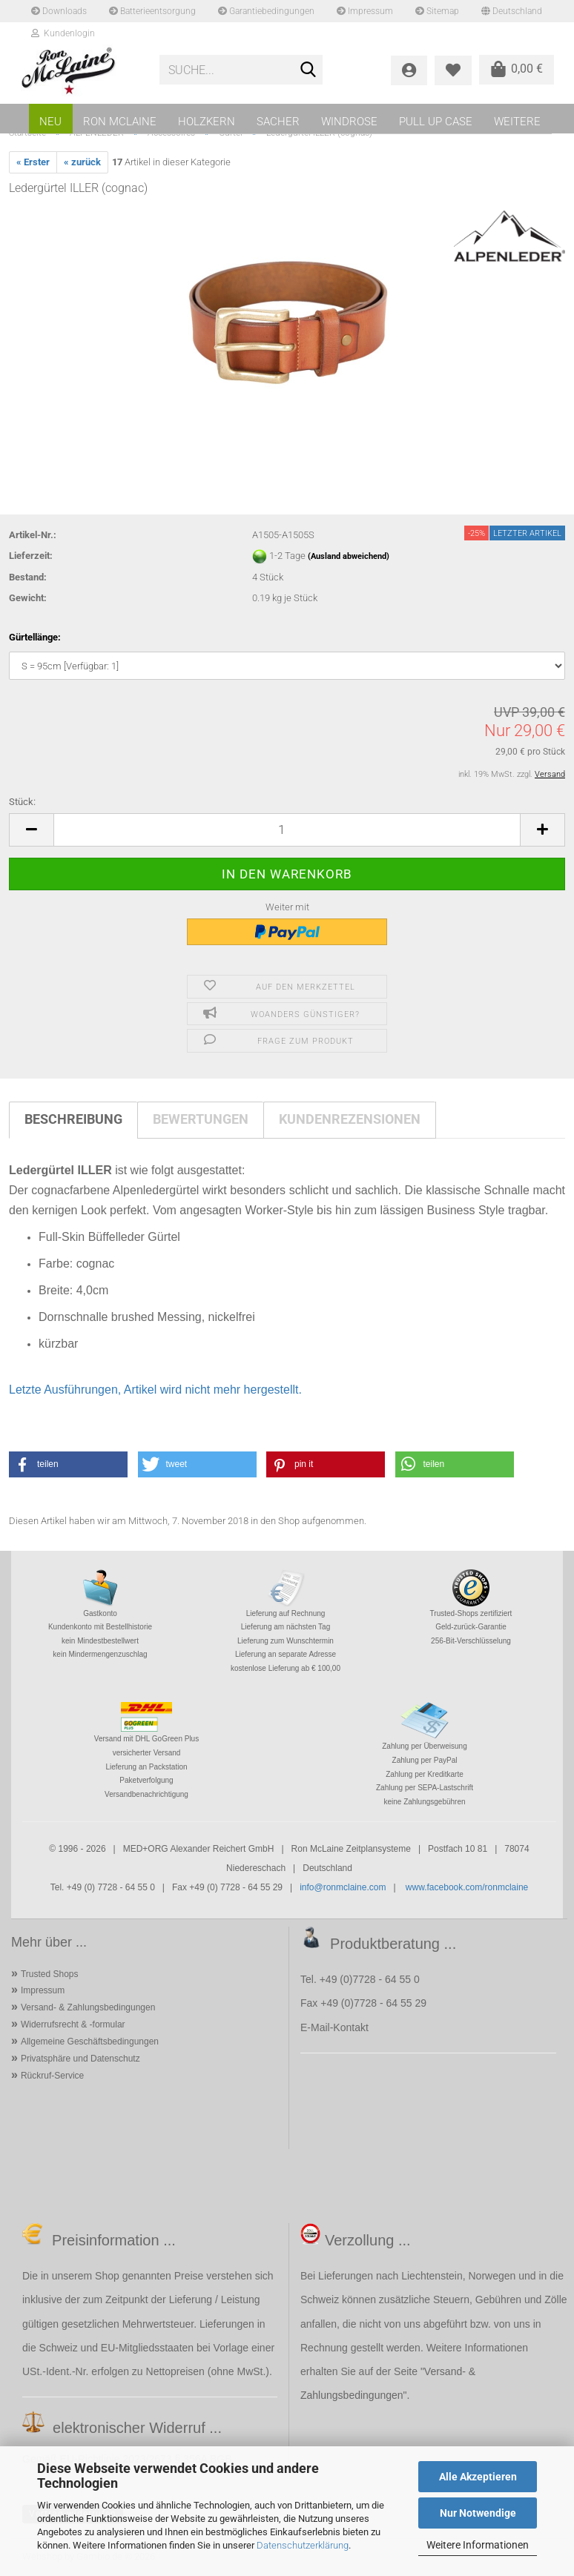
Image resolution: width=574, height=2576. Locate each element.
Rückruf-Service (52, 2075)
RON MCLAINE (119, 121)
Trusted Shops (50, 1974)
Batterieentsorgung (152, 11)
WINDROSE (349, 121)
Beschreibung (73, 1119)
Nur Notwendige (478, 2513)
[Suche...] (308, 70)
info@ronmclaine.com (343, 1887)
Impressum (365, 11)
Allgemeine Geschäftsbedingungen (90, 2041)
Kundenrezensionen (349, 1119)
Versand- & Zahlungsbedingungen (88, 2007)
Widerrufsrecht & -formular (73, 2024)
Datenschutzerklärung (303, 2545)
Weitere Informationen (477, 2545)
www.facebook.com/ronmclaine (467, 1887)
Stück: (22, 801)
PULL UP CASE (435, 121)
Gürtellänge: (35, 637)
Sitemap (437, 11)
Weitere (517, 121)
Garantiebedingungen (266, 11)
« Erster (33, 162)
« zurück (82, 162)
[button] (31, 830)
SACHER (278, 121)
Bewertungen (200, 1119)
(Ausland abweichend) (348, 556)
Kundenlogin (63, 33)
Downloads (59, 11)
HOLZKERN (206, 121)
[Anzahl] (287, 830)
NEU (50, 121)
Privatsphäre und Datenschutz (80, 2058)
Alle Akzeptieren (478, 2477)
